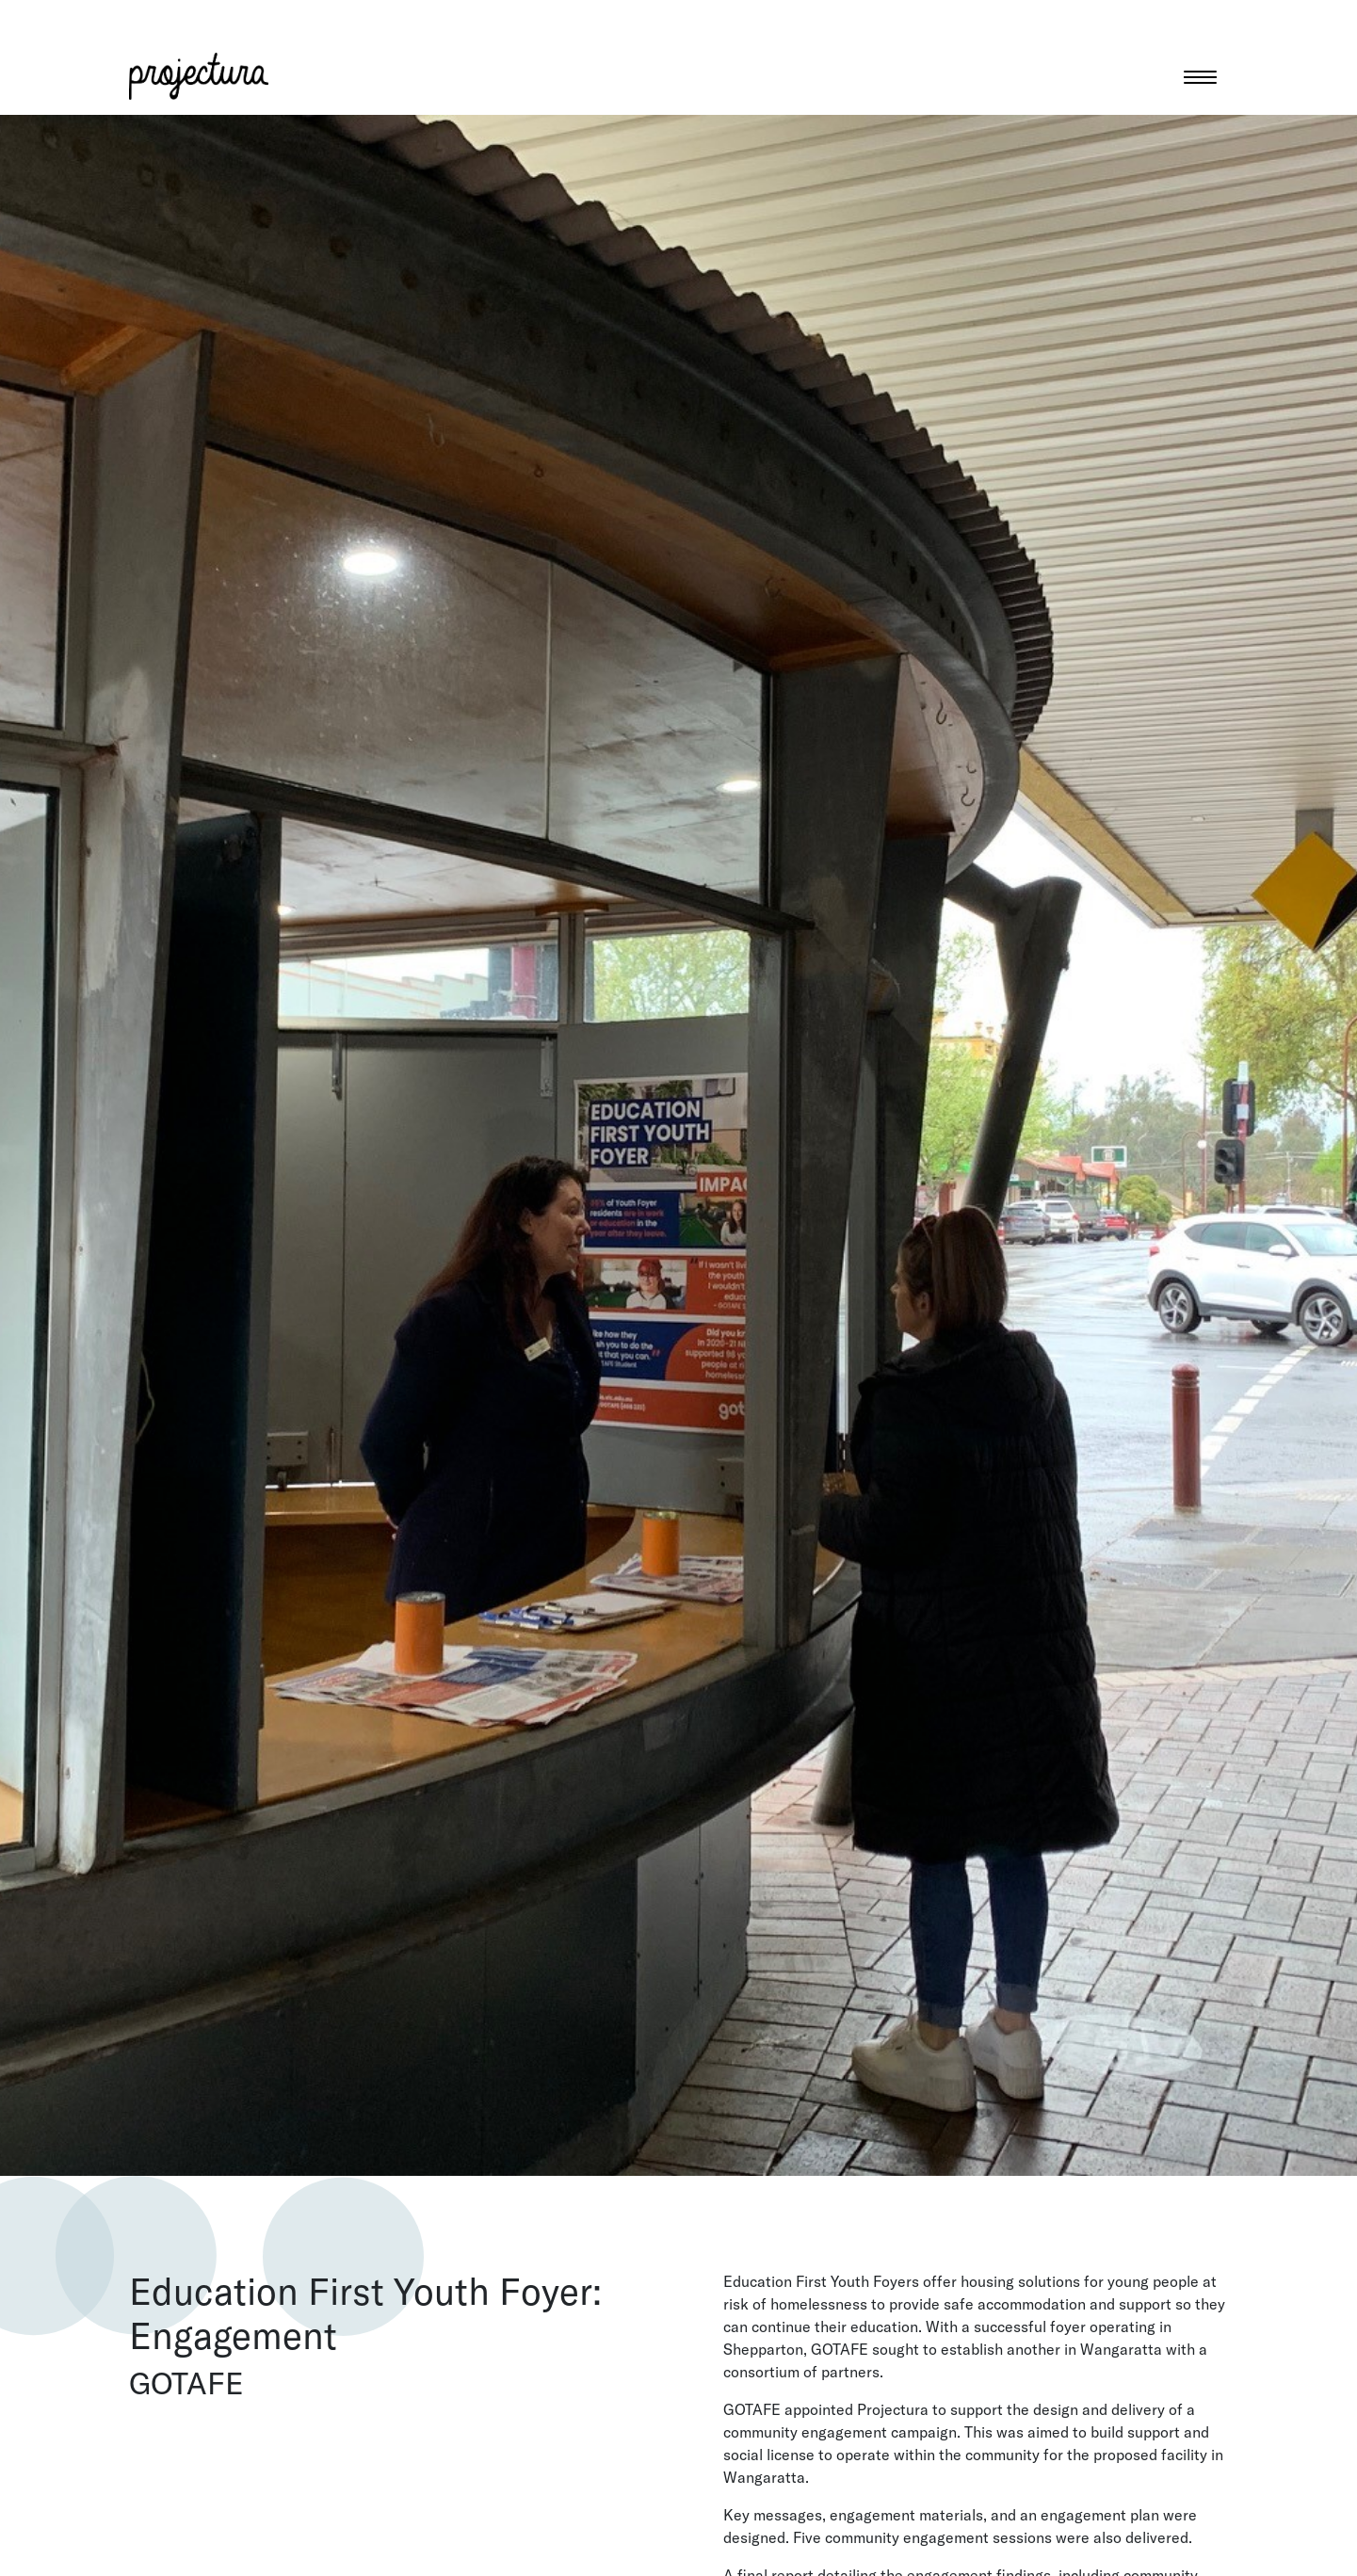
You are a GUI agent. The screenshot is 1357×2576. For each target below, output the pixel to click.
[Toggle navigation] (1200, 76)
